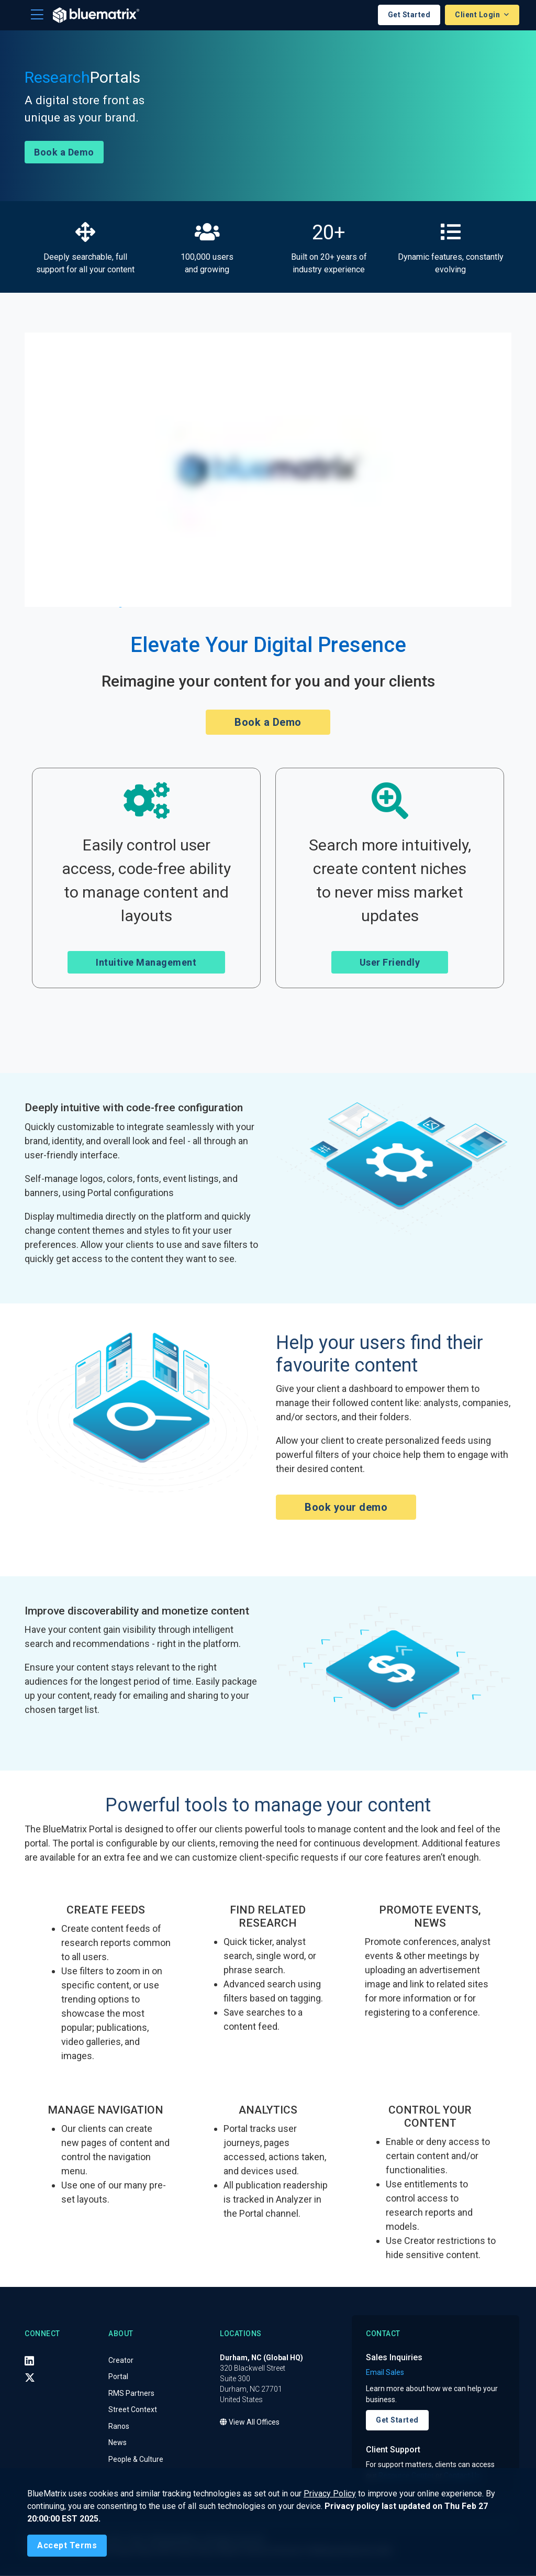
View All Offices (250, 2422)
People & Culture (135, 2460)
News (117, 2443)
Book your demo (346, 1507)
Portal (118, 2377)
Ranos (118, 2427)
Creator (120, 2361)
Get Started (409, 15)
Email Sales (385, 2373)
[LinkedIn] (29, 2361)
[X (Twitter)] (30, 2378)
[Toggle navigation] (37, 15)
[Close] (67, 2546)
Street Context (132, 2410)
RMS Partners (131, 2394)
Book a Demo (64, 152)
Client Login (478, 15)
